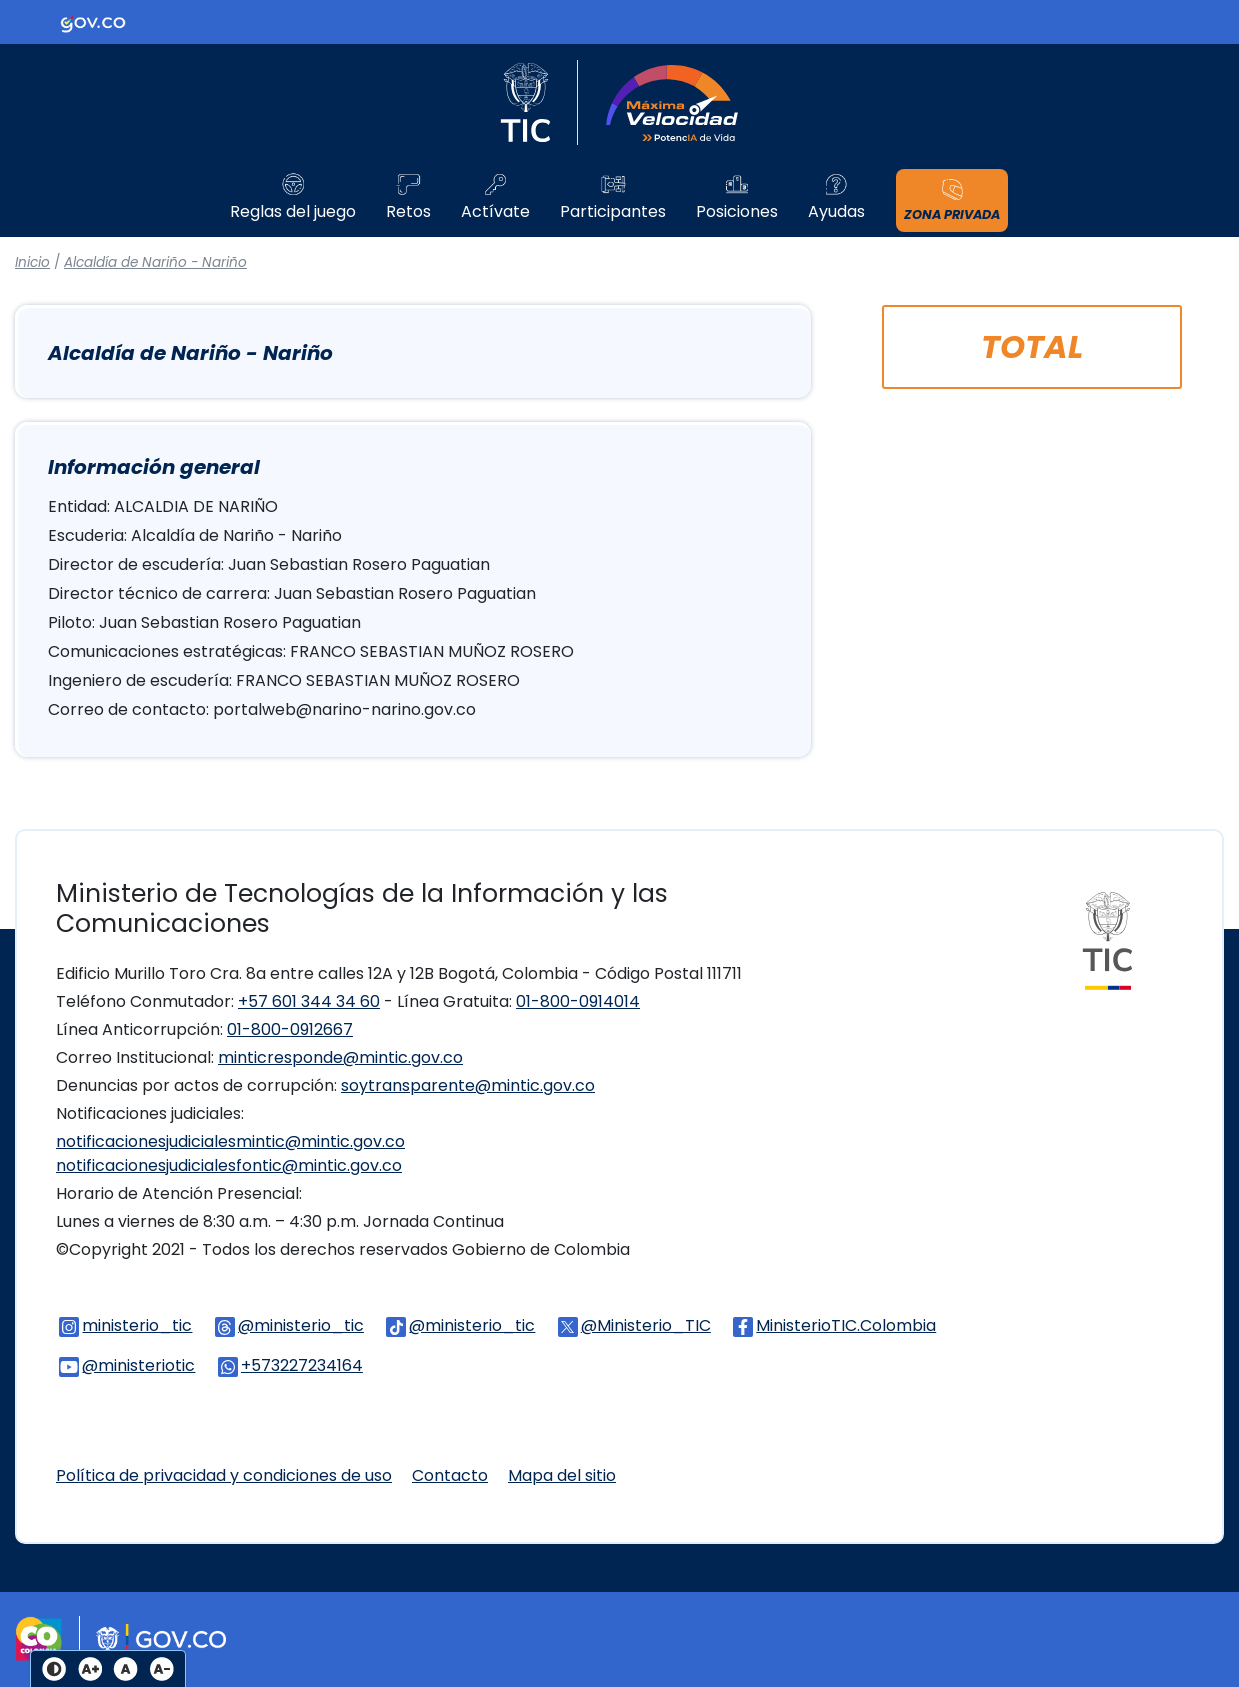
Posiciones (737, 212)
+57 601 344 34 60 (309, 1001)
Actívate (495, 212)
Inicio (32, 262)
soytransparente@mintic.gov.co (468, 1085)
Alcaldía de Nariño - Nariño (155, 262)
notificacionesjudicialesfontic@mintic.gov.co (229, 1165)
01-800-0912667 (290, 1029)
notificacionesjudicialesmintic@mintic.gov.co (230, 1141)
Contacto (450, 1475)
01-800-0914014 (578, 1001)
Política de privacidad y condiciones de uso (224, 1475)
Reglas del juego (293, 212)
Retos (408, 212)
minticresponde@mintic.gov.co (340, 1057)
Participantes (613, 212)
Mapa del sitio (562, 1475)
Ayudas (836, 212)
